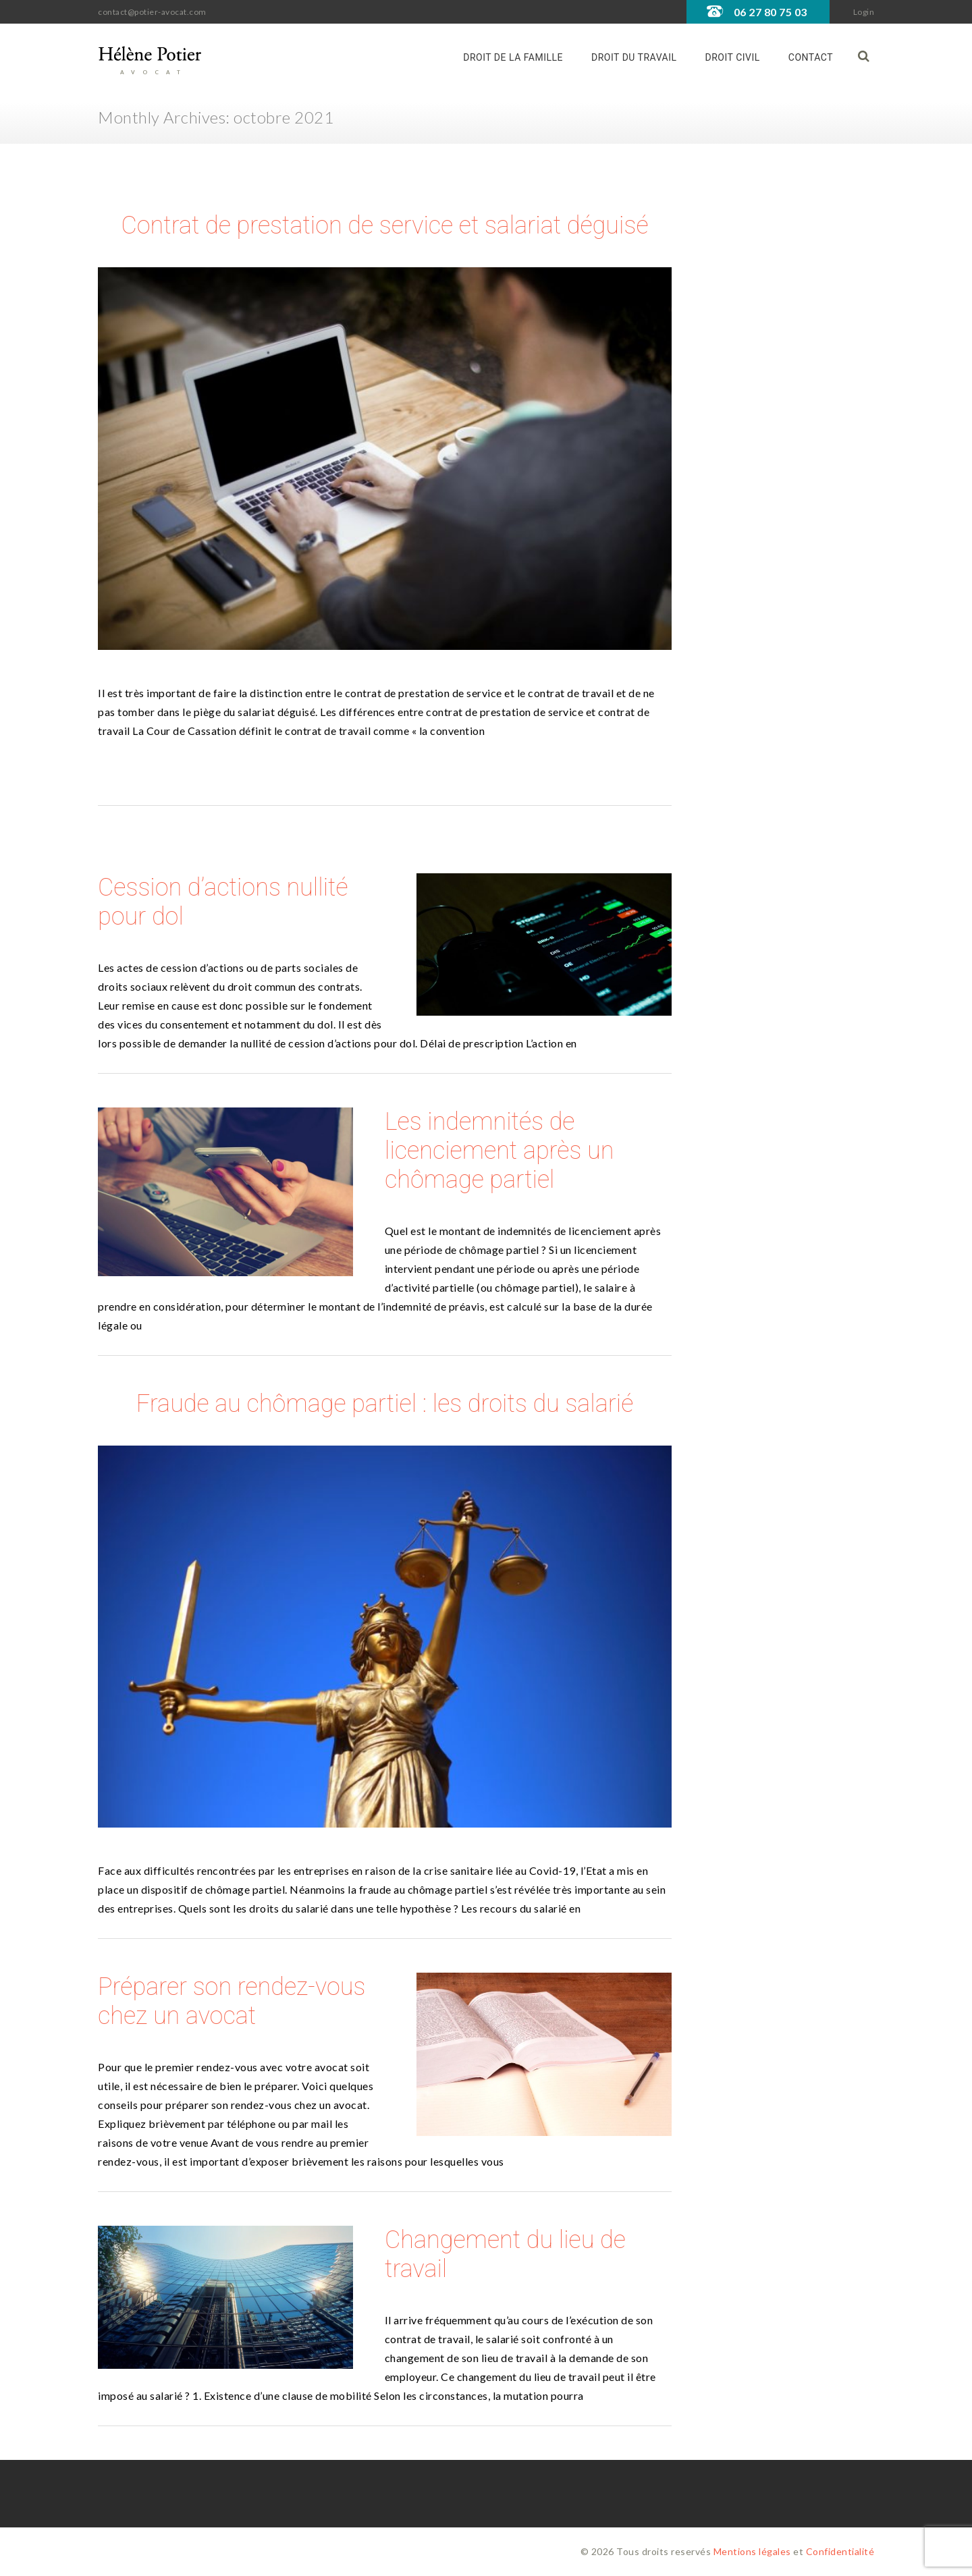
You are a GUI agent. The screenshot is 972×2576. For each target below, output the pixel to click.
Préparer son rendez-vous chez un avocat (231, 2001)
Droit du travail (633, 57)
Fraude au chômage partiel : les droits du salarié (385, 1404)
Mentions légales (752, 2551)
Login (864, 12)
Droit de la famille (513, 57)
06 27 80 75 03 (770, 11)
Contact (810, 57)
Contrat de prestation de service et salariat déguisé (384, 225)
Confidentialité (840, 2551)
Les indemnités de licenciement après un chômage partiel (499, 1150)
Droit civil (732, 57)
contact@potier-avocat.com (152, 12)
